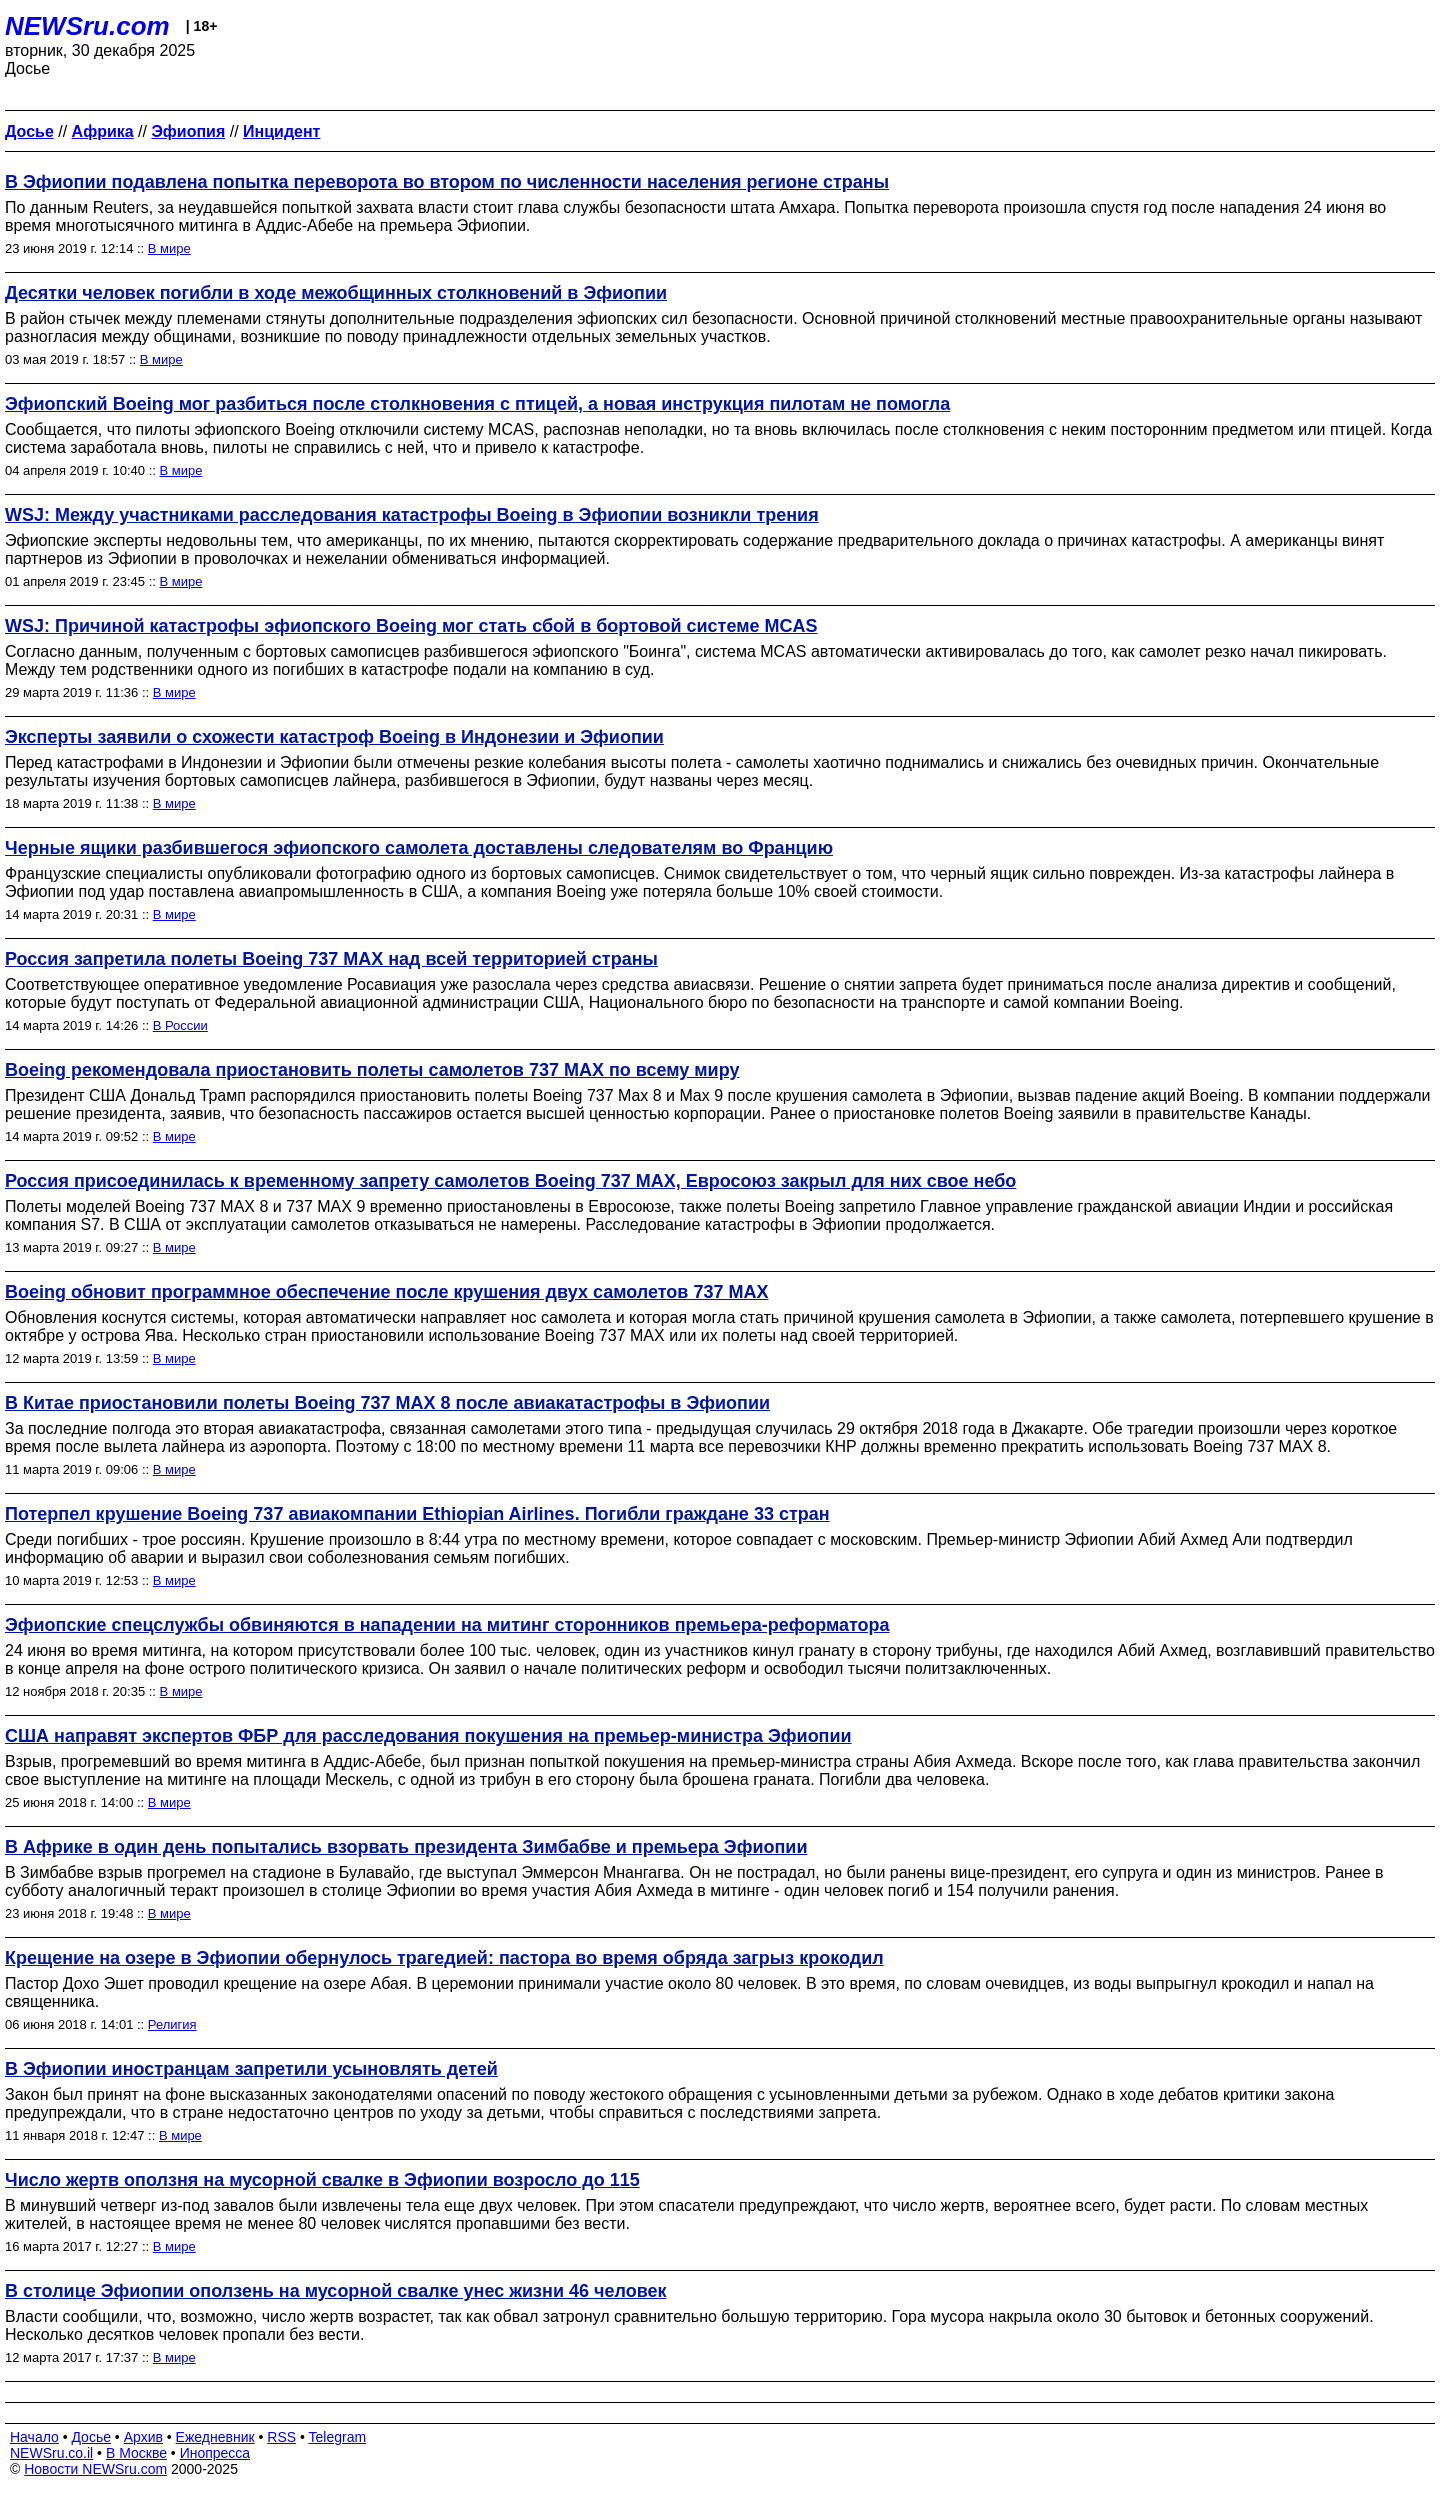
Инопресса (215, 2453)
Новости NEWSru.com (95, 2469)
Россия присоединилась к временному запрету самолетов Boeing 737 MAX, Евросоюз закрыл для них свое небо (510, 1181)
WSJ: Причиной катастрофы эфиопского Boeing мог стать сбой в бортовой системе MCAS (411, 626)
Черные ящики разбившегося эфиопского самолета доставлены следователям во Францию (419, 848)
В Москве (136, 2453)
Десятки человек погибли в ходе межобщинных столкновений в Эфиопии (336, 293)
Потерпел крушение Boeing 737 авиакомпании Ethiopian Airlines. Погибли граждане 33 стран (417, 1514)
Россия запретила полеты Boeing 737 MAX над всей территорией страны (331, 959)
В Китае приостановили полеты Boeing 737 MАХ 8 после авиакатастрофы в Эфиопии (387, 1403)
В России (180, 1025)
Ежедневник (215, 2437)
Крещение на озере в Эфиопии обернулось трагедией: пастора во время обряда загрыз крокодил (444, 1958)
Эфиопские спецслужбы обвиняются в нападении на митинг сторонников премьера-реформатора (447, 1625)
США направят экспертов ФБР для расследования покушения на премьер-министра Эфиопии (428, 1736)
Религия (172, 2024)
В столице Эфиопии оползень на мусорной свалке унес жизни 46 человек (336, 2291)
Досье (91, 2437)
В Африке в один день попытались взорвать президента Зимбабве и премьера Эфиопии (406, 1847)
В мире (169, 248)
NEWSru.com (87, 26)
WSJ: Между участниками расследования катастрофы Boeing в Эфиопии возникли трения (412, 515)
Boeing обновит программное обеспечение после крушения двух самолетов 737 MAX (386, 1292)
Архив (143, 2437)
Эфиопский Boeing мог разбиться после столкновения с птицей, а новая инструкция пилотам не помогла (477, 404)
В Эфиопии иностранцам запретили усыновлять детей (251, 2069)
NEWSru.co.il (51, 2453)
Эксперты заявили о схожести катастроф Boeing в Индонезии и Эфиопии (334, 737)
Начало (34, 2437)
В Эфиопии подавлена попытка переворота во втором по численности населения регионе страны (447, 182)
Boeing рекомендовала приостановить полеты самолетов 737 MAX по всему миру (372, 1070)
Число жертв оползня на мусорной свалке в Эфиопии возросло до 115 (322, 2180)
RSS (281, 2437)
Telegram (338, 2437)
